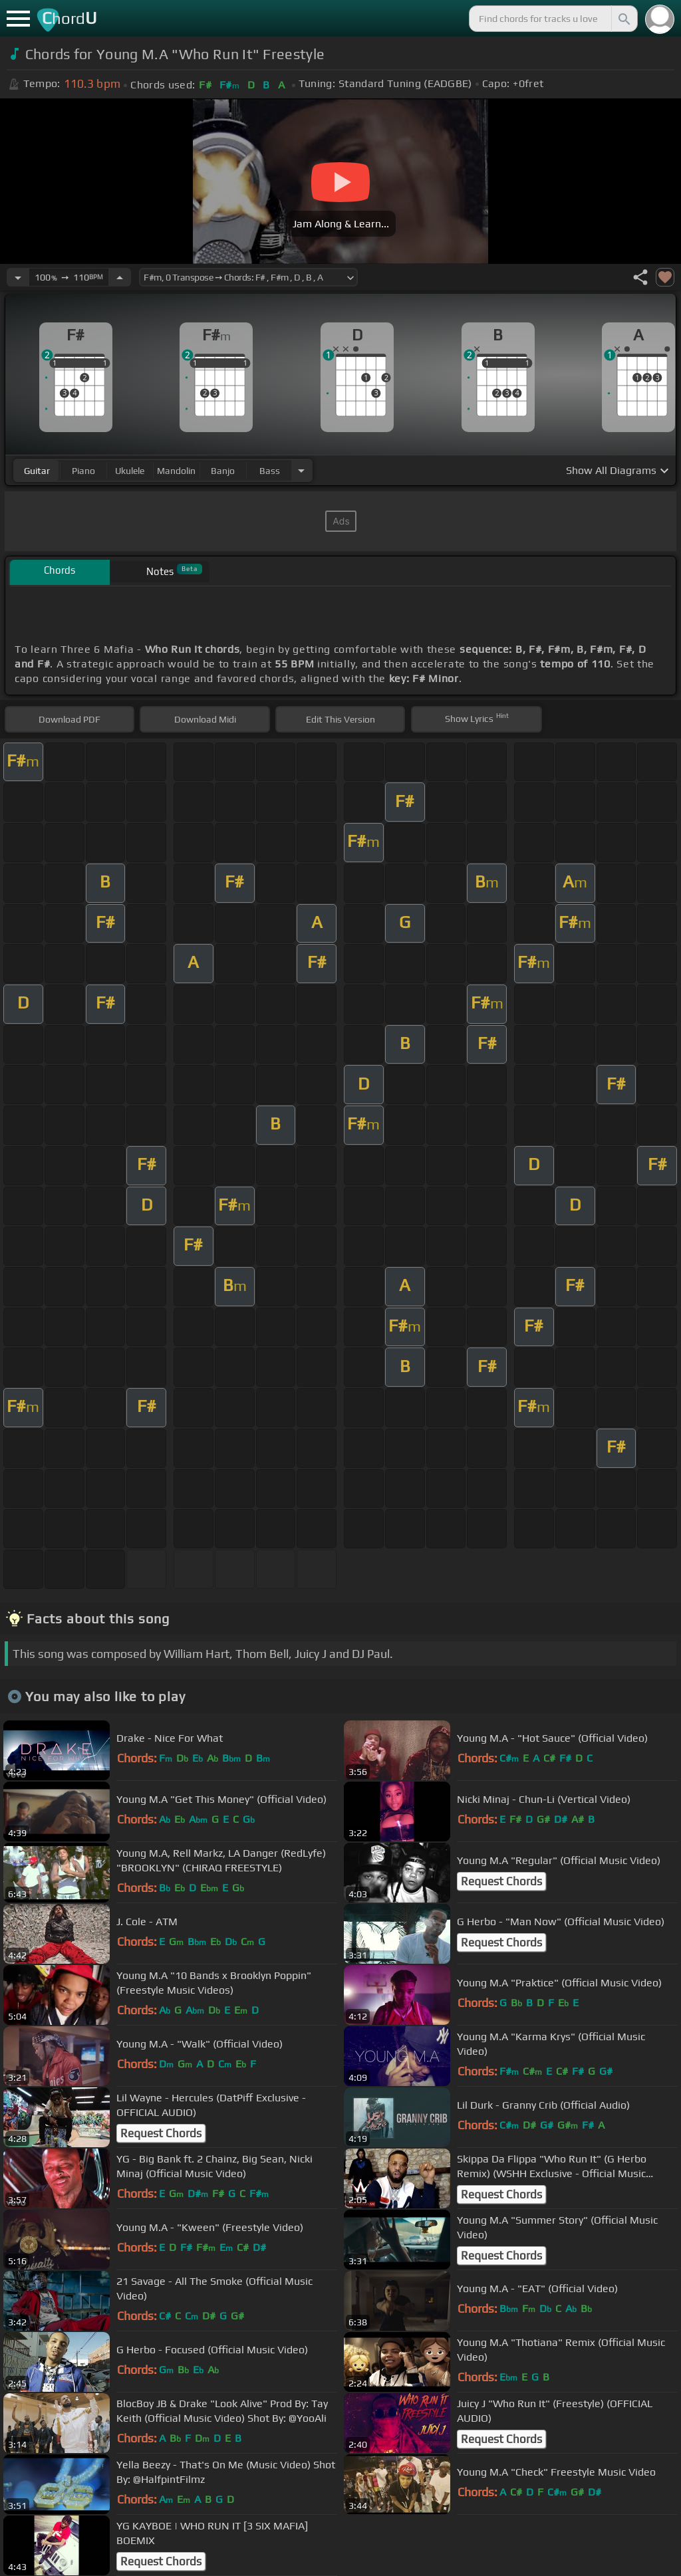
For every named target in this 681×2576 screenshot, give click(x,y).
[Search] (623, 18)
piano (83, 470)
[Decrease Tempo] (18, 277)
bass (269, 470)
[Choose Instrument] (301, 470)
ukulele (129, 470)
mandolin (176, 470)
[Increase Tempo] (119, 277)
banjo (223, 470)
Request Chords (501, 1881)
